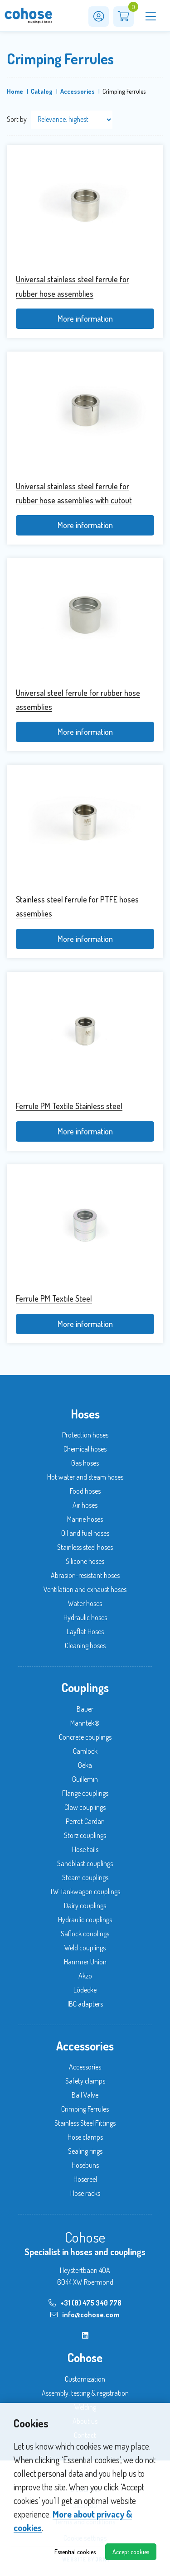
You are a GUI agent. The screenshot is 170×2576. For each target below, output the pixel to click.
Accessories (77, 91)
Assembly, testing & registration (85, 2393)
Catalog (42, 91)
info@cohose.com (85, 2314)
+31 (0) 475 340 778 (85, 2302)
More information (85, 318)
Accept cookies (130, 2552)
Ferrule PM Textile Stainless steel (69, 1106)
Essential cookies (75, 2552)
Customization (85, 2378)
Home (15, 91)
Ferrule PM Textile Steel (54, 1298)
